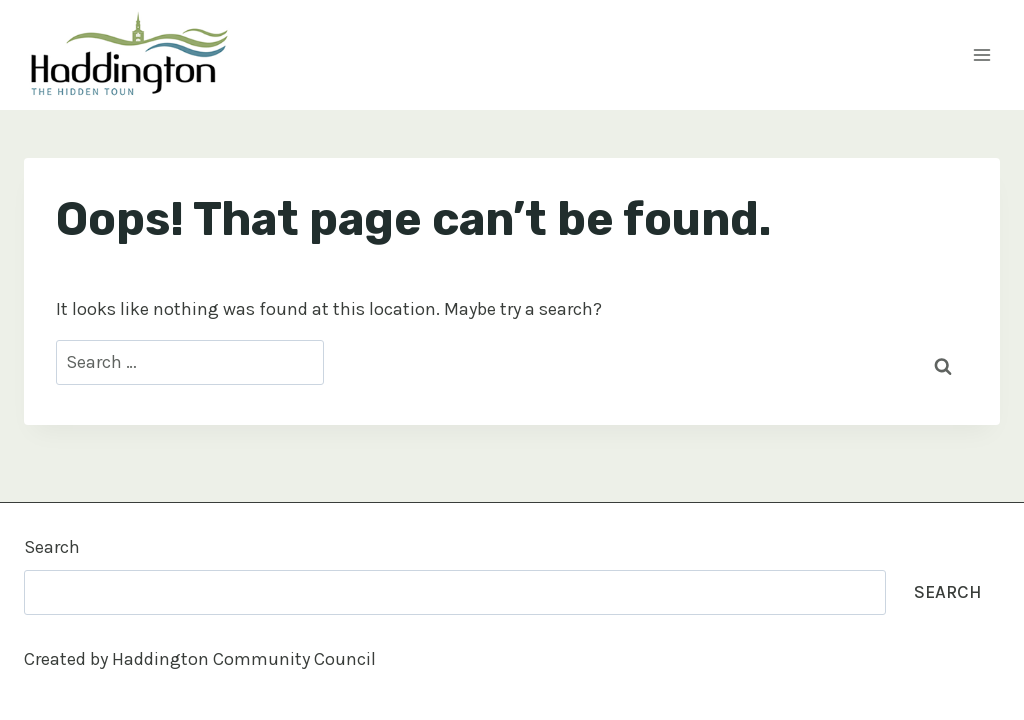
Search (52, 547)
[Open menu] (981, 54)
